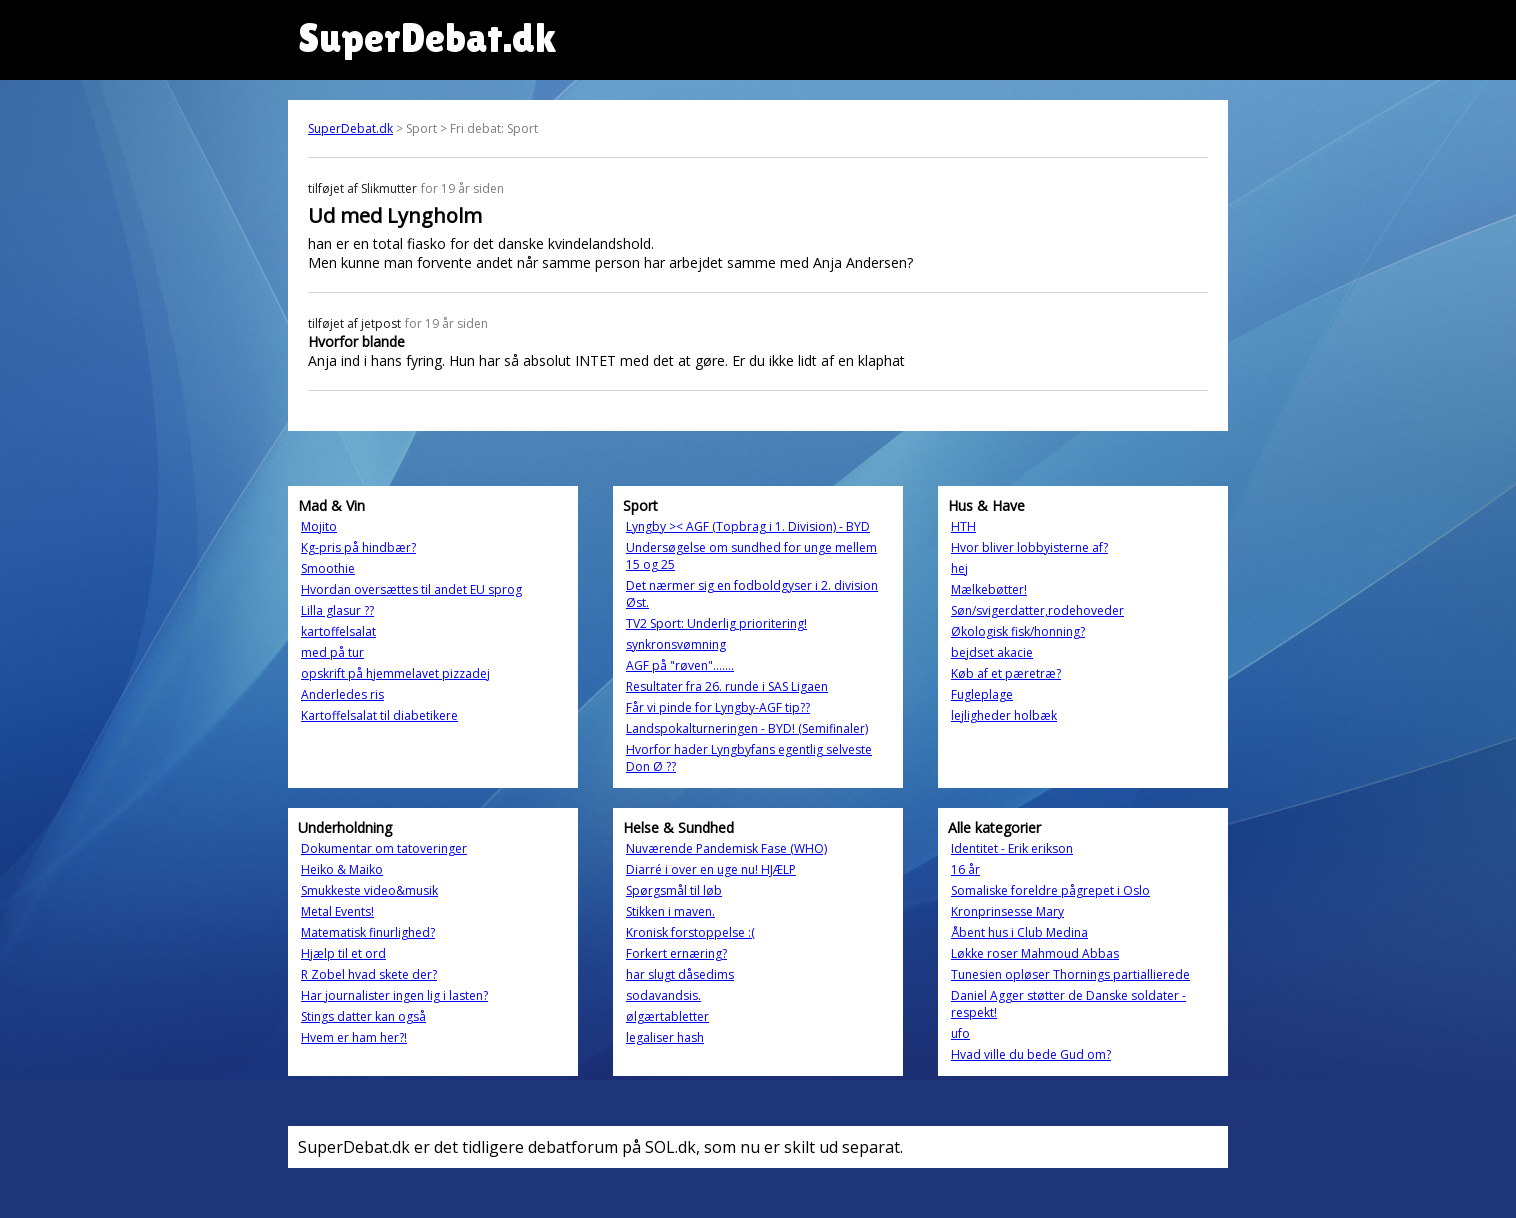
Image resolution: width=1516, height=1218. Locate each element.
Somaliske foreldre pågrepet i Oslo (1050, 890)
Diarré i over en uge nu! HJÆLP (711, 869)
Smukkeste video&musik (369, 890)
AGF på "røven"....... (680, 665)
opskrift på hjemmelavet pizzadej (395, 673)
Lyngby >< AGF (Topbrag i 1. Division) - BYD (748, 526)
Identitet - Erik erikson (1012, 848)
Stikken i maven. (670, 911)
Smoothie (328, 568)
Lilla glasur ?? (337, 610)
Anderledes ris (342, 694)
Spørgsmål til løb (674, 890)
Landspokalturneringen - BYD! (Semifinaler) (747, 728)
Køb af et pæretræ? (1006, 673)
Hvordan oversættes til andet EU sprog (411, 589)
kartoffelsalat (338, 631)
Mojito (319, 526)
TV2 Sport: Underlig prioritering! (716, 623)
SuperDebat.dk (350, 128)
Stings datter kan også (363, 1016)
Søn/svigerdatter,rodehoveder (1037, 610)
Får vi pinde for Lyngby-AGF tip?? (718, 707)
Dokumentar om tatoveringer (384, 848)
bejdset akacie (992, 652)
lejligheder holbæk (1004, 715)
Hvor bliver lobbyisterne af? (1029, 547)
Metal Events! (337, 911)
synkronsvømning (676, 644)
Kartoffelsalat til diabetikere (379, 715)
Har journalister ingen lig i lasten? (394, 995)
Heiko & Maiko (342, 869)
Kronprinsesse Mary (1007, 911)
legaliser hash (665, 1037)
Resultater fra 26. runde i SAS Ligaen (727, 686)
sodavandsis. (663, 995)
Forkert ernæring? (676, 953)
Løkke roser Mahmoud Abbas (1035, 953)
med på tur (332, 652)
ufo (960, 1033)
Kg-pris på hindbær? (358, 547)
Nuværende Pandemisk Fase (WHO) (726, 848)
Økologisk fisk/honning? (1018, 631)
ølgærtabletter (667, 1016)
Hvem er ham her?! (354, 1037)
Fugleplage (982, 694)
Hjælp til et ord (343, 953)
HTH (963, 526)
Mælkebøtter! (989, 589)
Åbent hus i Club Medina (1019, 932)
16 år (965, 869)
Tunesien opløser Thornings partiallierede (1070, 974)
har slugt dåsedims (680, 974)
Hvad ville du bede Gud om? (1031, 1054)
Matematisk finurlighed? (368, 932)
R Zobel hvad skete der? (369, 974)
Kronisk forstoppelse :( (690, 932)
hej (959, 568)
